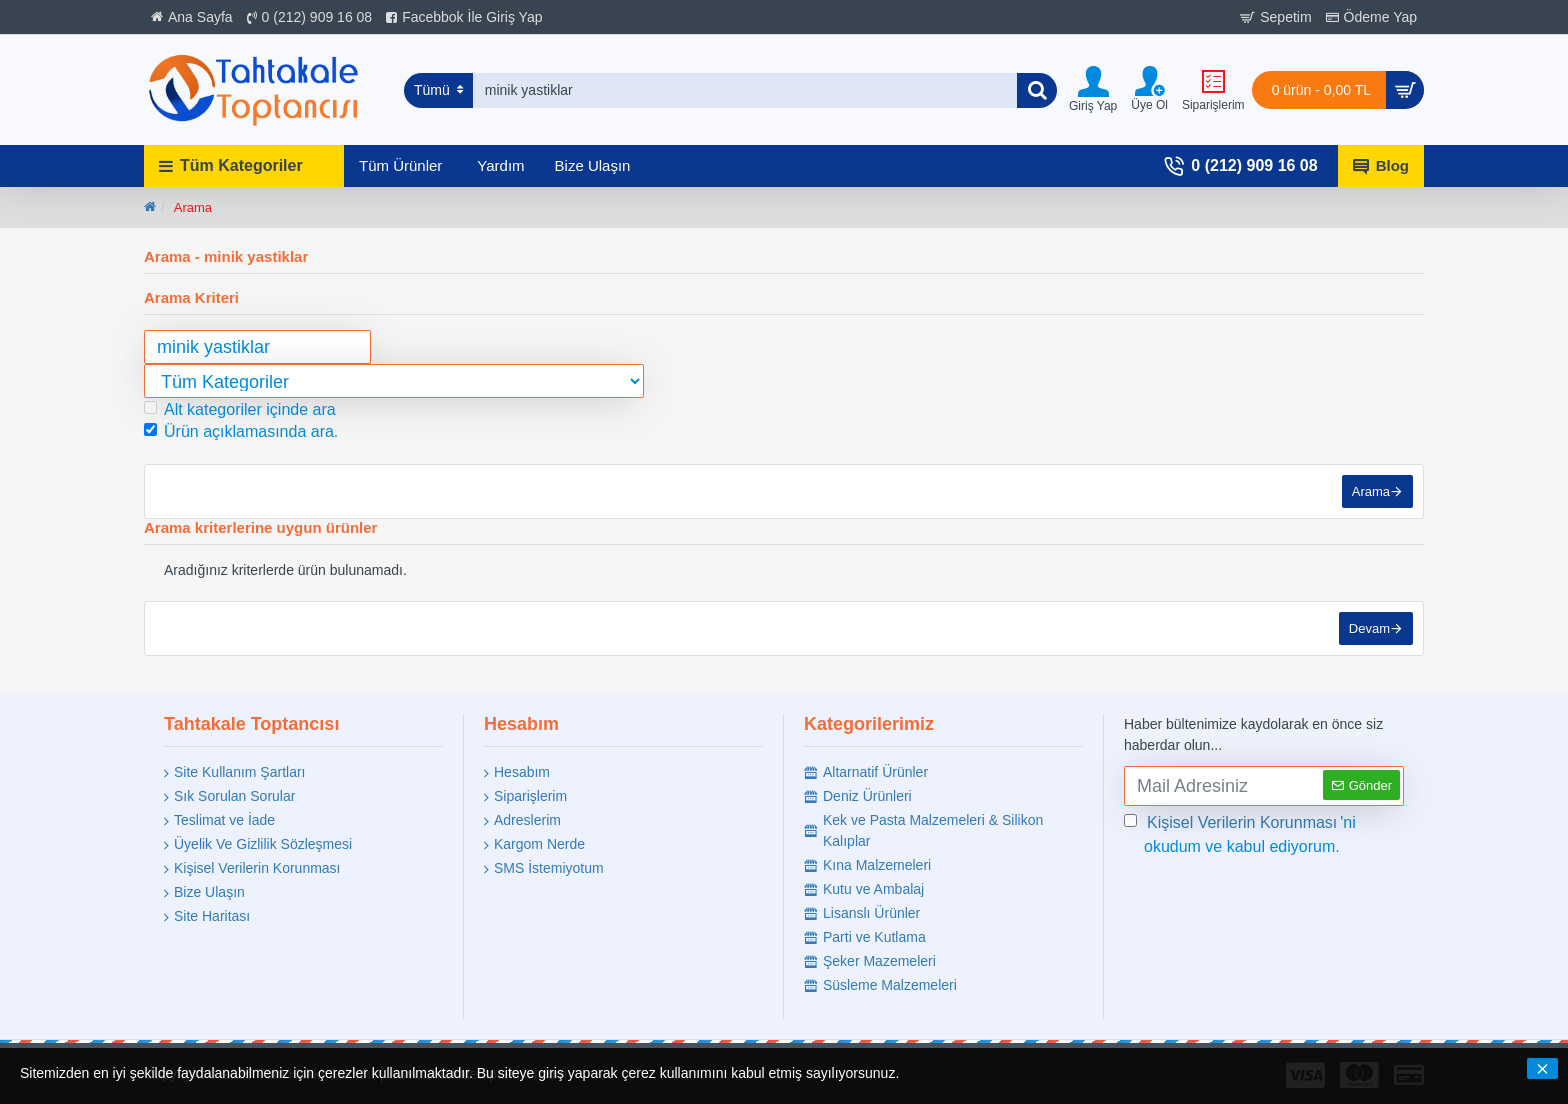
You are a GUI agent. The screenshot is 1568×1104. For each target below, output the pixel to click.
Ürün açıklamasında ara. (241, 431)
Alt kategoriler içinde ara (240, 409)
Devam (1369, 628)
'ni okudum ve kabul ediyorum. (1240, 833)
